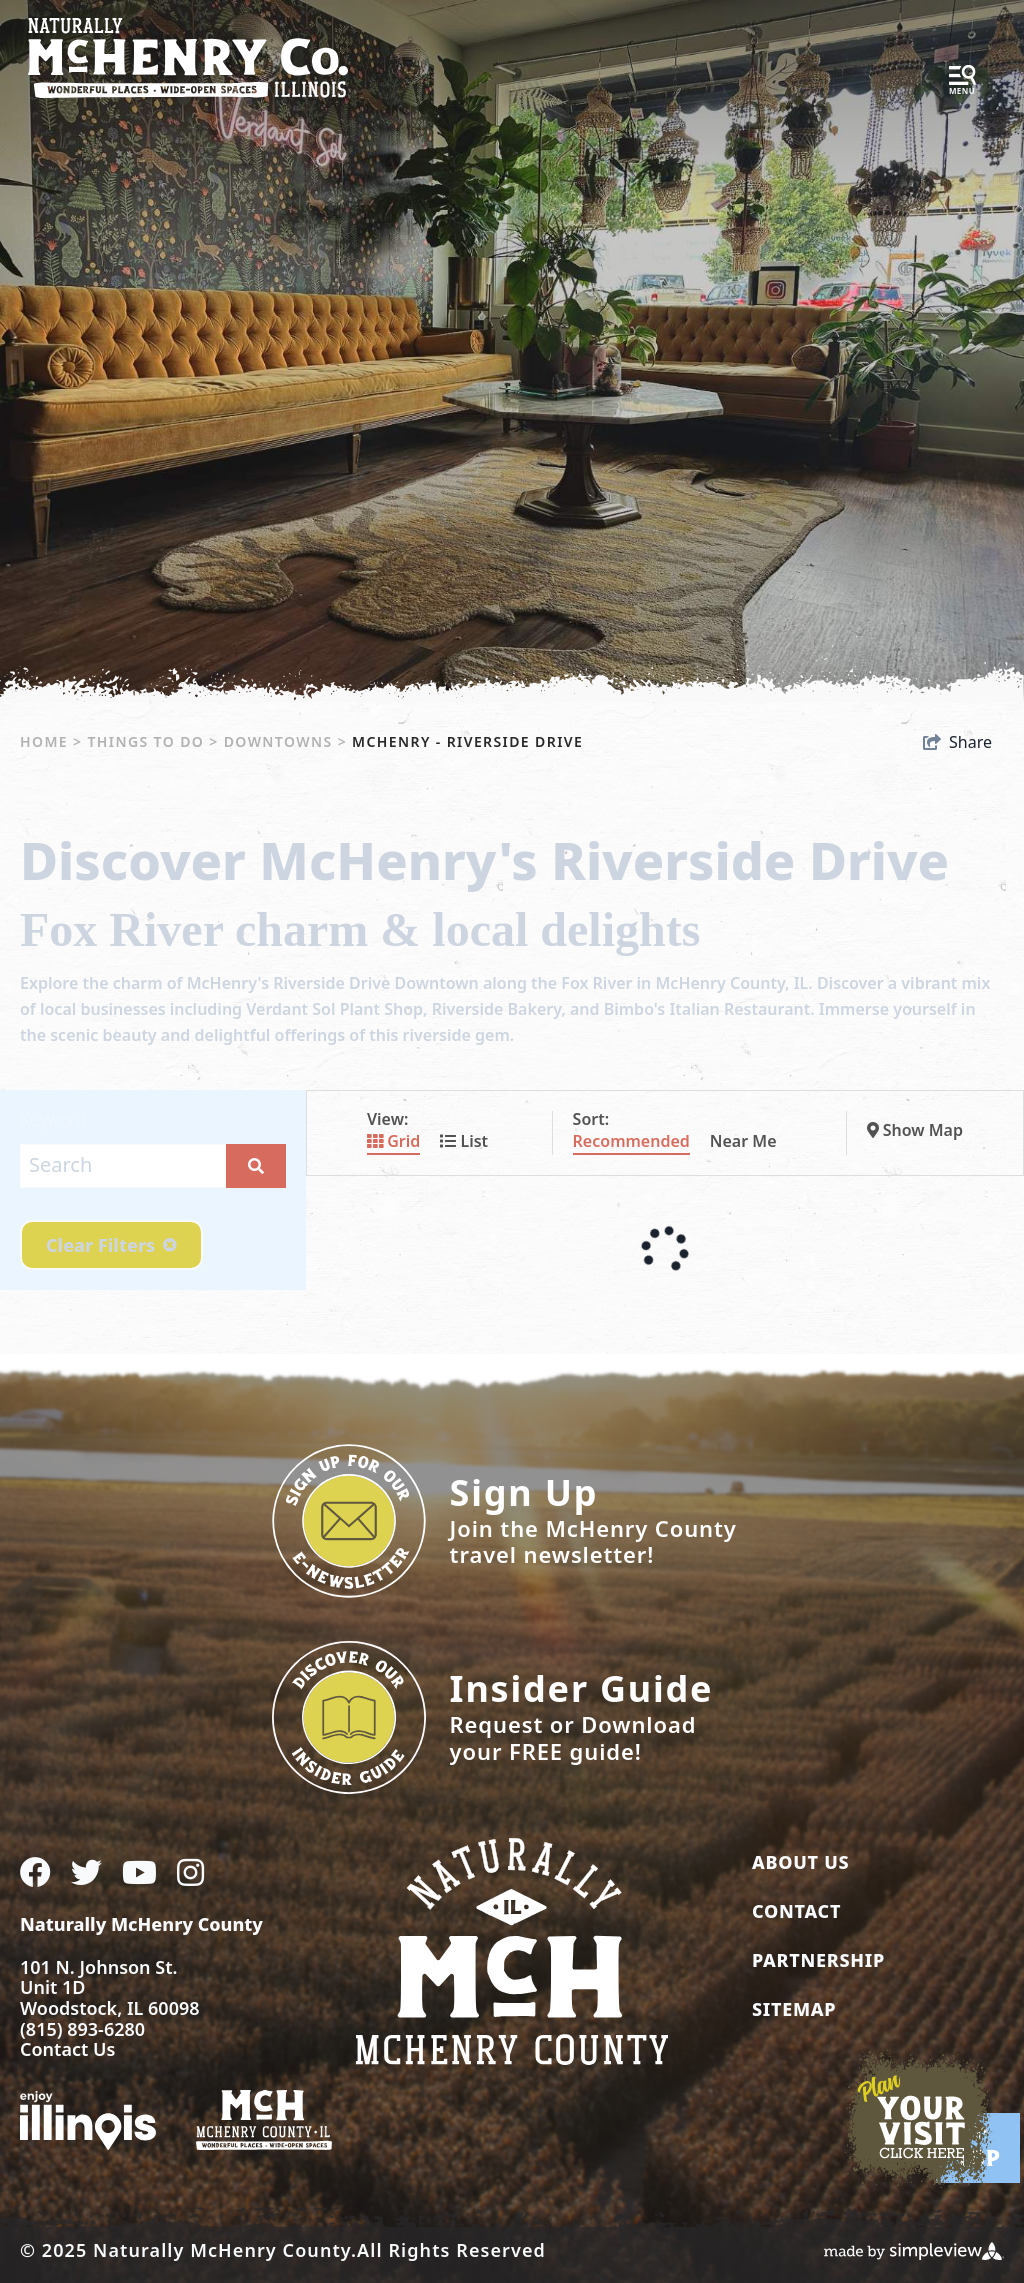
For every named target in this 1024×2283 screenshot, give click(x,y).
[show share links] (957, 742)
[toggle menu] (962, 80)
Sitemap (794, 2009)
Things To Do (152, 741)
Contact (796, 1911)
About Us (800, 1862)
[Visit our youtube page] (139, 1872)
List (464, 1141)
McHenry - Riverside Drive (470, 741)
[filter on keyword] (256, 1166)
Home (51, 741)
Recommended (631, 1141)
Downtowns (285, 741)
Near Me (743, 1141)
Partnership (818, 1960)
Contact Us (67, 2049)
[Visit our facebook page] (35, 1872)
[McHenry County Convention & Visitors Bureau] (188, 56)
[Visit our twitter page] (86, 1872)
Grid (393, 1141)
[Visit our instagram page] (190, 1872)
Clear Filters (111, 1245)
